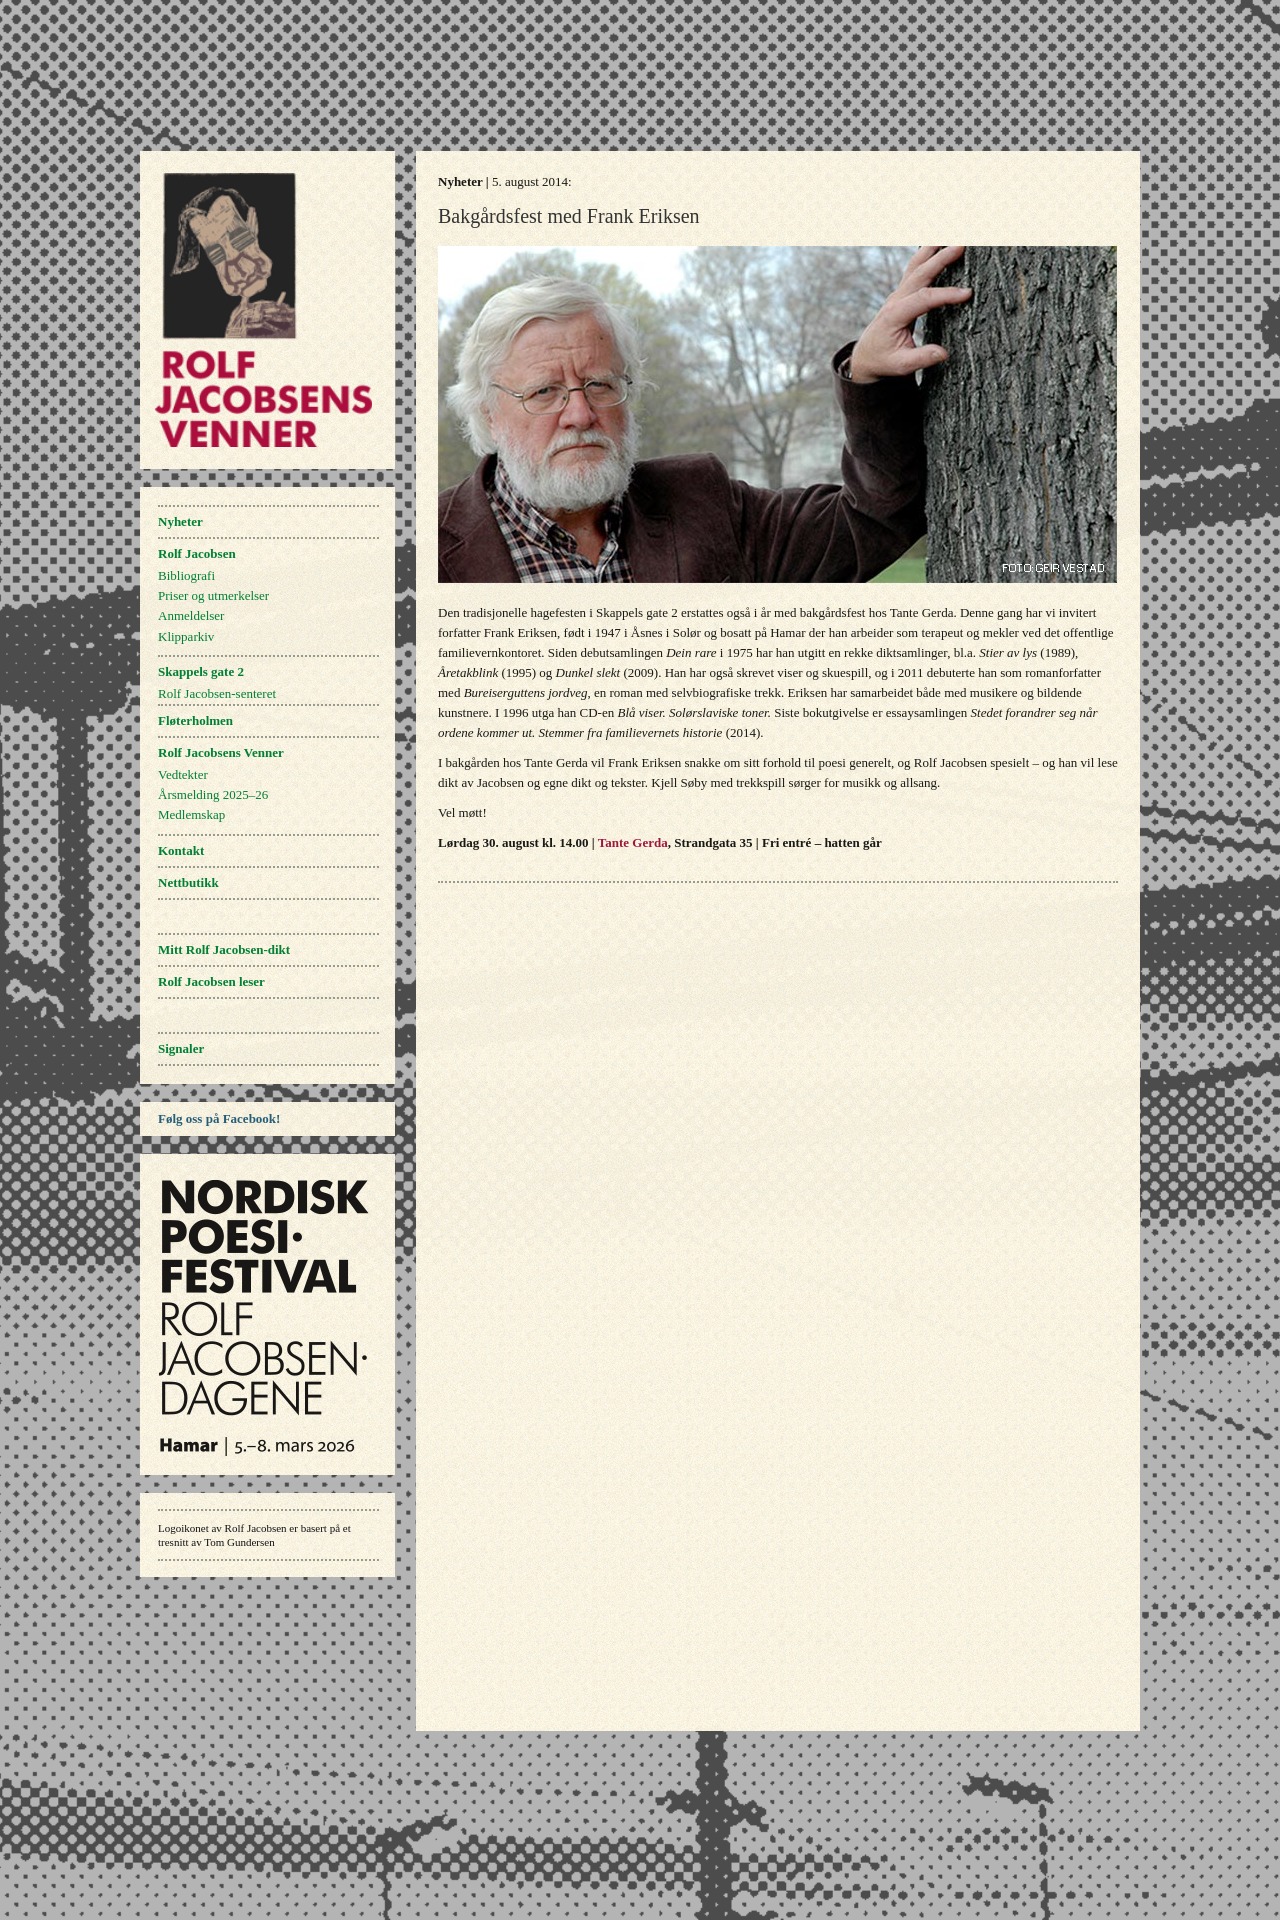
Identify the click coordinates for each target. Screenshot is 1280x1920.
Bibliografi (186, 575)
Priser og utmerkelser (213, 595)
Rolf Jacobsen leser (211, 981)
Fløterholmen (195, 720)
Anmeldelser (191, 615)
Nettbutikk (188, 882)
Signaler (181, 1048)
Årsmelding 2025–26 (213, 794)
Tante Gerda (633, 842)
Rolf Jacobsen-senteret (217, 693)
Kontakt (181, 850)
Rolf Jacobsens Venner (221, 752)
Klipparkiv (186, 636)
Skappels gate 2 (201, 671)
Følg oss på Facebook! (219, 1118)
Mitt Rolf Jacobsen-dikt (224, 949)
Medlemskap (191, 814)
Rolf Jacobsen (197, 553)
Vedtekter (183, 774)
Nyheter (180, 521)
